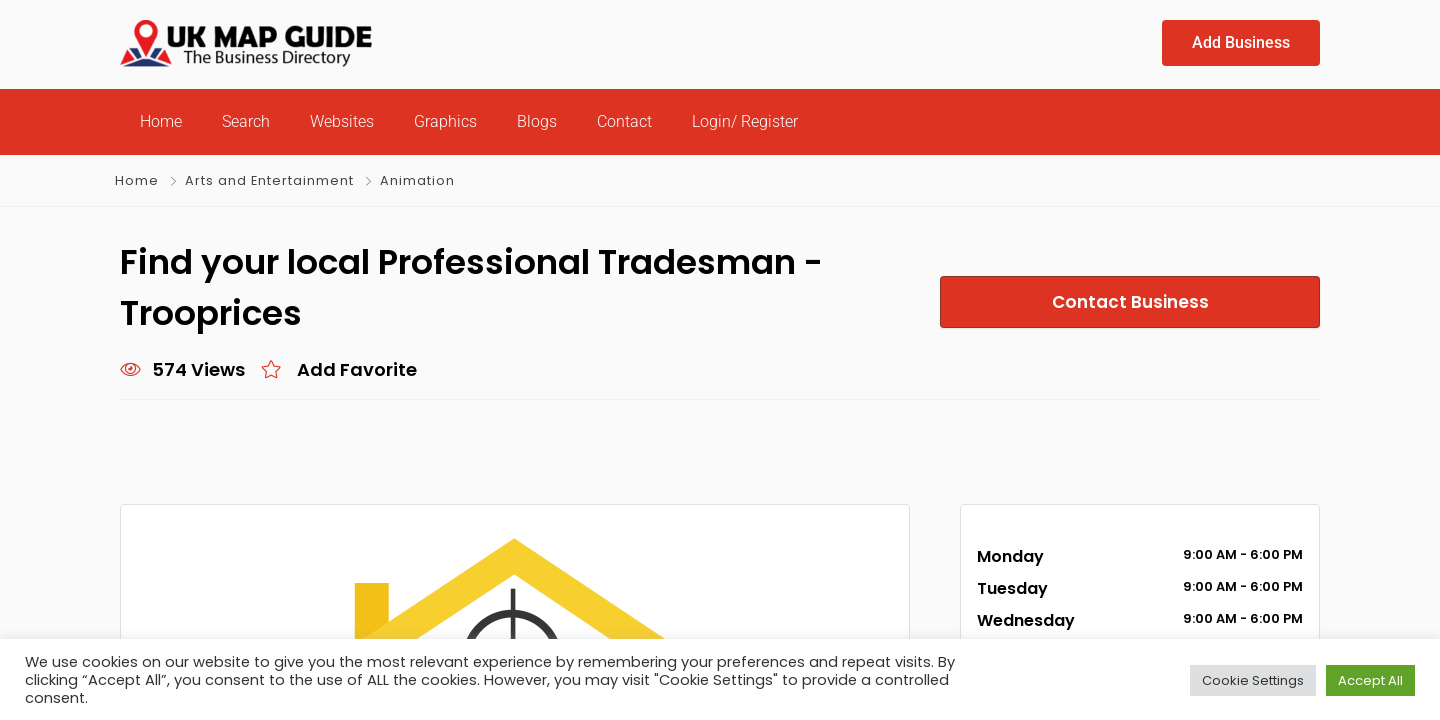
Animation (414, 180)
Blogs (537, 121)
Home (161, 121)
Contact (624, 121)
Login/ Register (745, 121)
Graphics (445, 121)
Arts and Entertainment (268, 180)
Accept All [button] (1370, 679)
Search (246, 121)
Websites (342, 121)
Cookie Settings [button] (1253, 679)
